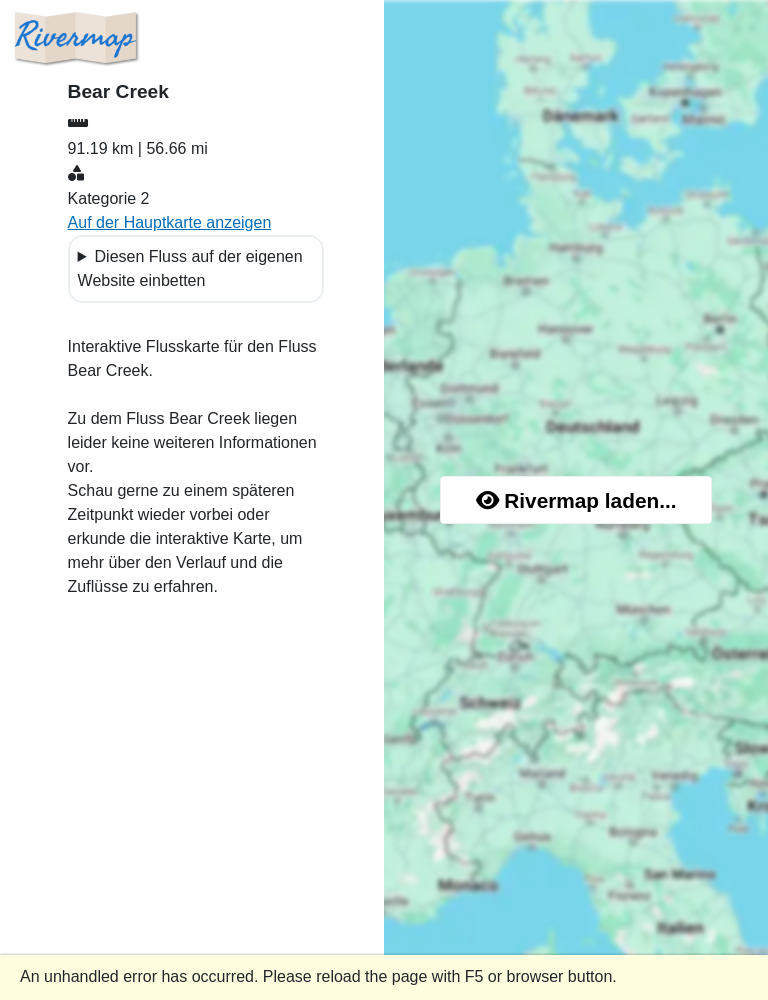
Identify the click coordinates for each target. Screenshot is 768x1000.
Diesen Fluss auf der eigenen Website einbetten (190, 268)
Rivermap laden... (576, 500)
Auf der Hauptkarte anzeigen (170, 222)
